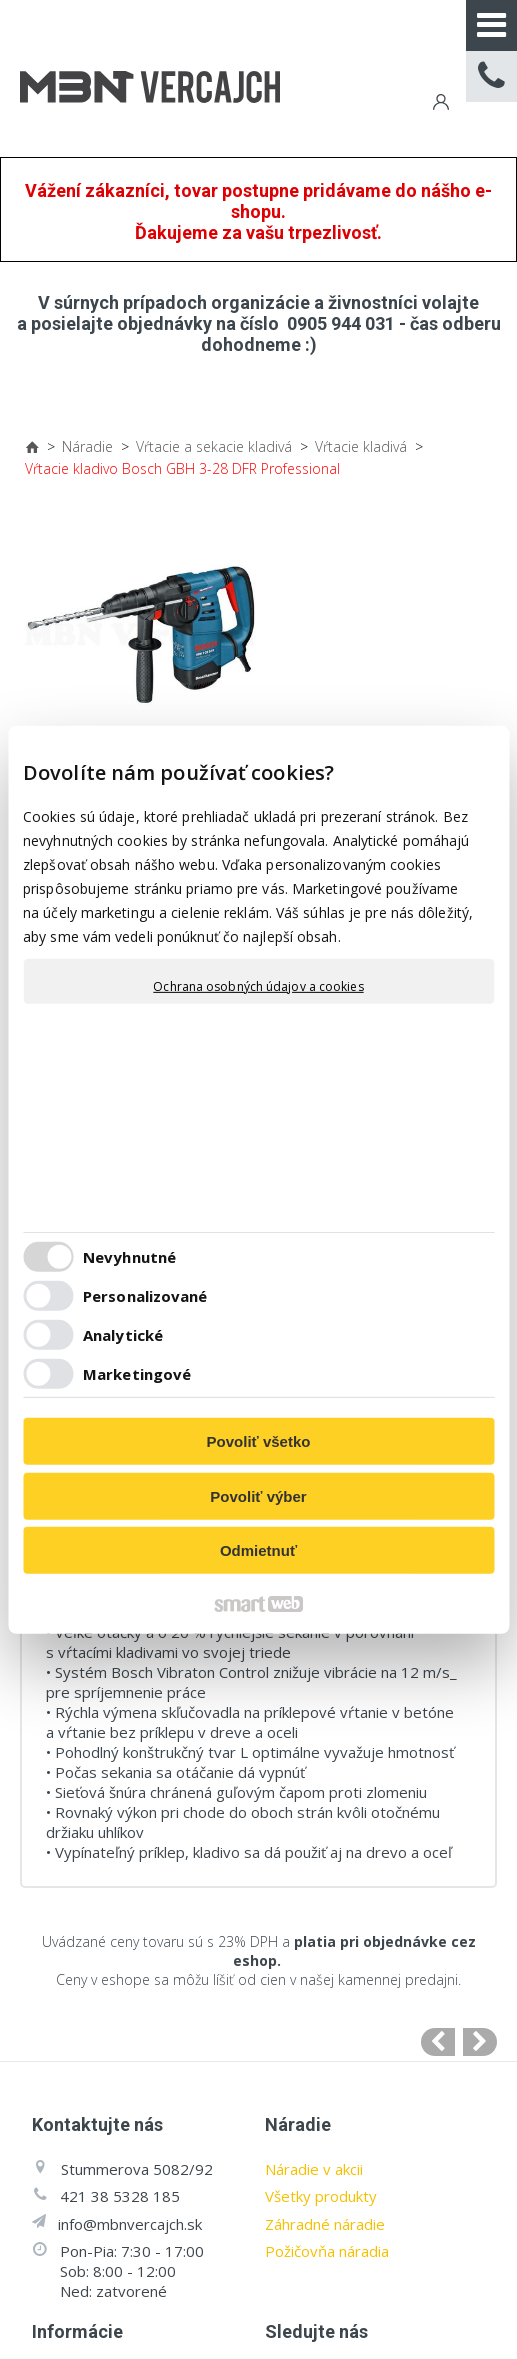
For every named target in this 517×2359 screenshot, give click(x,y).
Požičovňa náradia (327, 1975)
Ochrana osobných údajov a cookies (258, 986)
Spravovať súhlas (362, 2330)
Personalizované (145, 1296)
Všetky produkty (321, 1920)
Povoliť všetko (259, 1441)
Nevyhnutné (129, 1257)
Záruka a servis (84, 2127)
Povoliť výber (258, 1496)
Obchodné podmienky (107, 2099)
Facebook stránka (367, 2221)
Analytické (123, 1335)
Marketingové (137, 1374)
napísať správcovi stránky (376, 2311)
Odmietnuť (258, 1550)
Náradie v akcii (314, 1892)
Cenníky (58, 2182)
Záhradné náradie (325, 1947)
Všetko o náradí (85, 2154)
